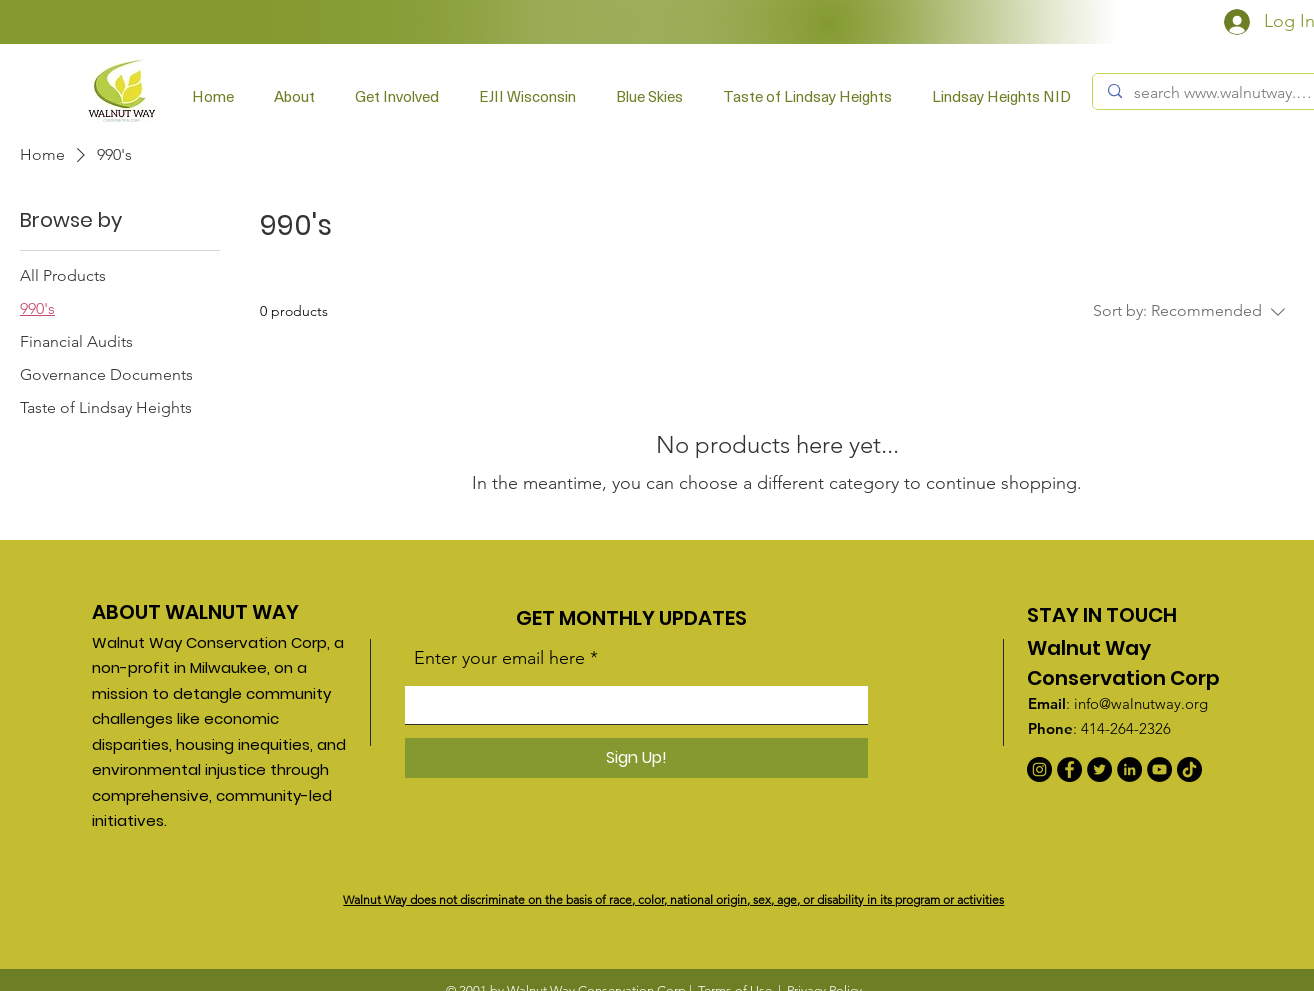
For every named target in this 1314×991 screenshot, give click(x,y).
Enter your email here (499, 658)
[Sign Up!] (636, 758)
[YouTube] (1159, 769)
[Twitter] (1099, 769)
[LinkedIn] (1129, 769)
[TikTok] (1189, 769)
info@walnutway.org (1141, 703)
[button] (397, 96)
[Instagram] (1039, 769)
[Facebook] (1069, 769)
